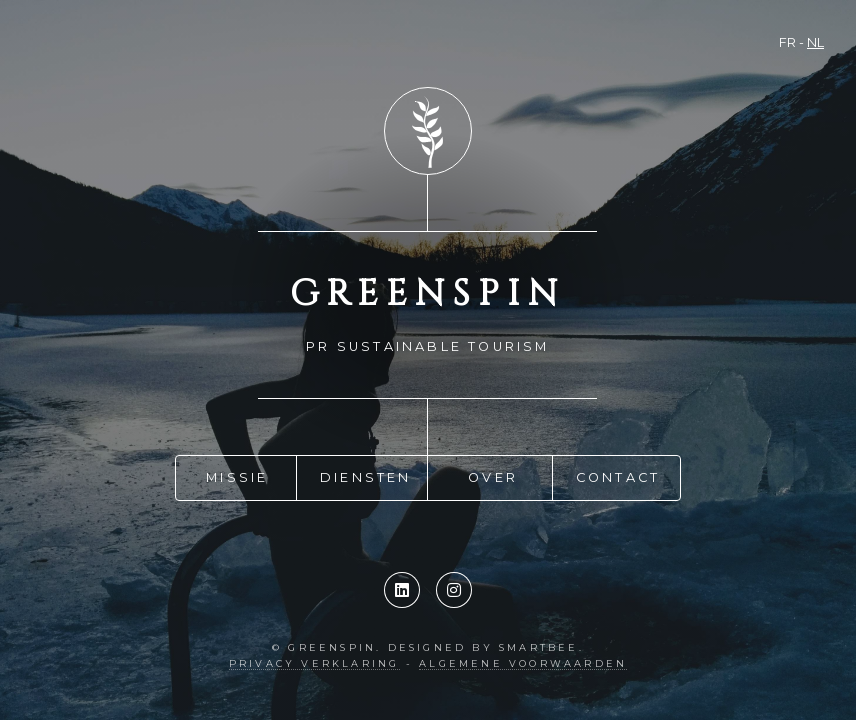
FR (787, 42)
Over (493, 475)
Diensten (366, 475)
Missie (237, 475)
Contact (618, 475)
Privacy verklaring (314, 663)
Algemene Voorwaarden (523, 663)
